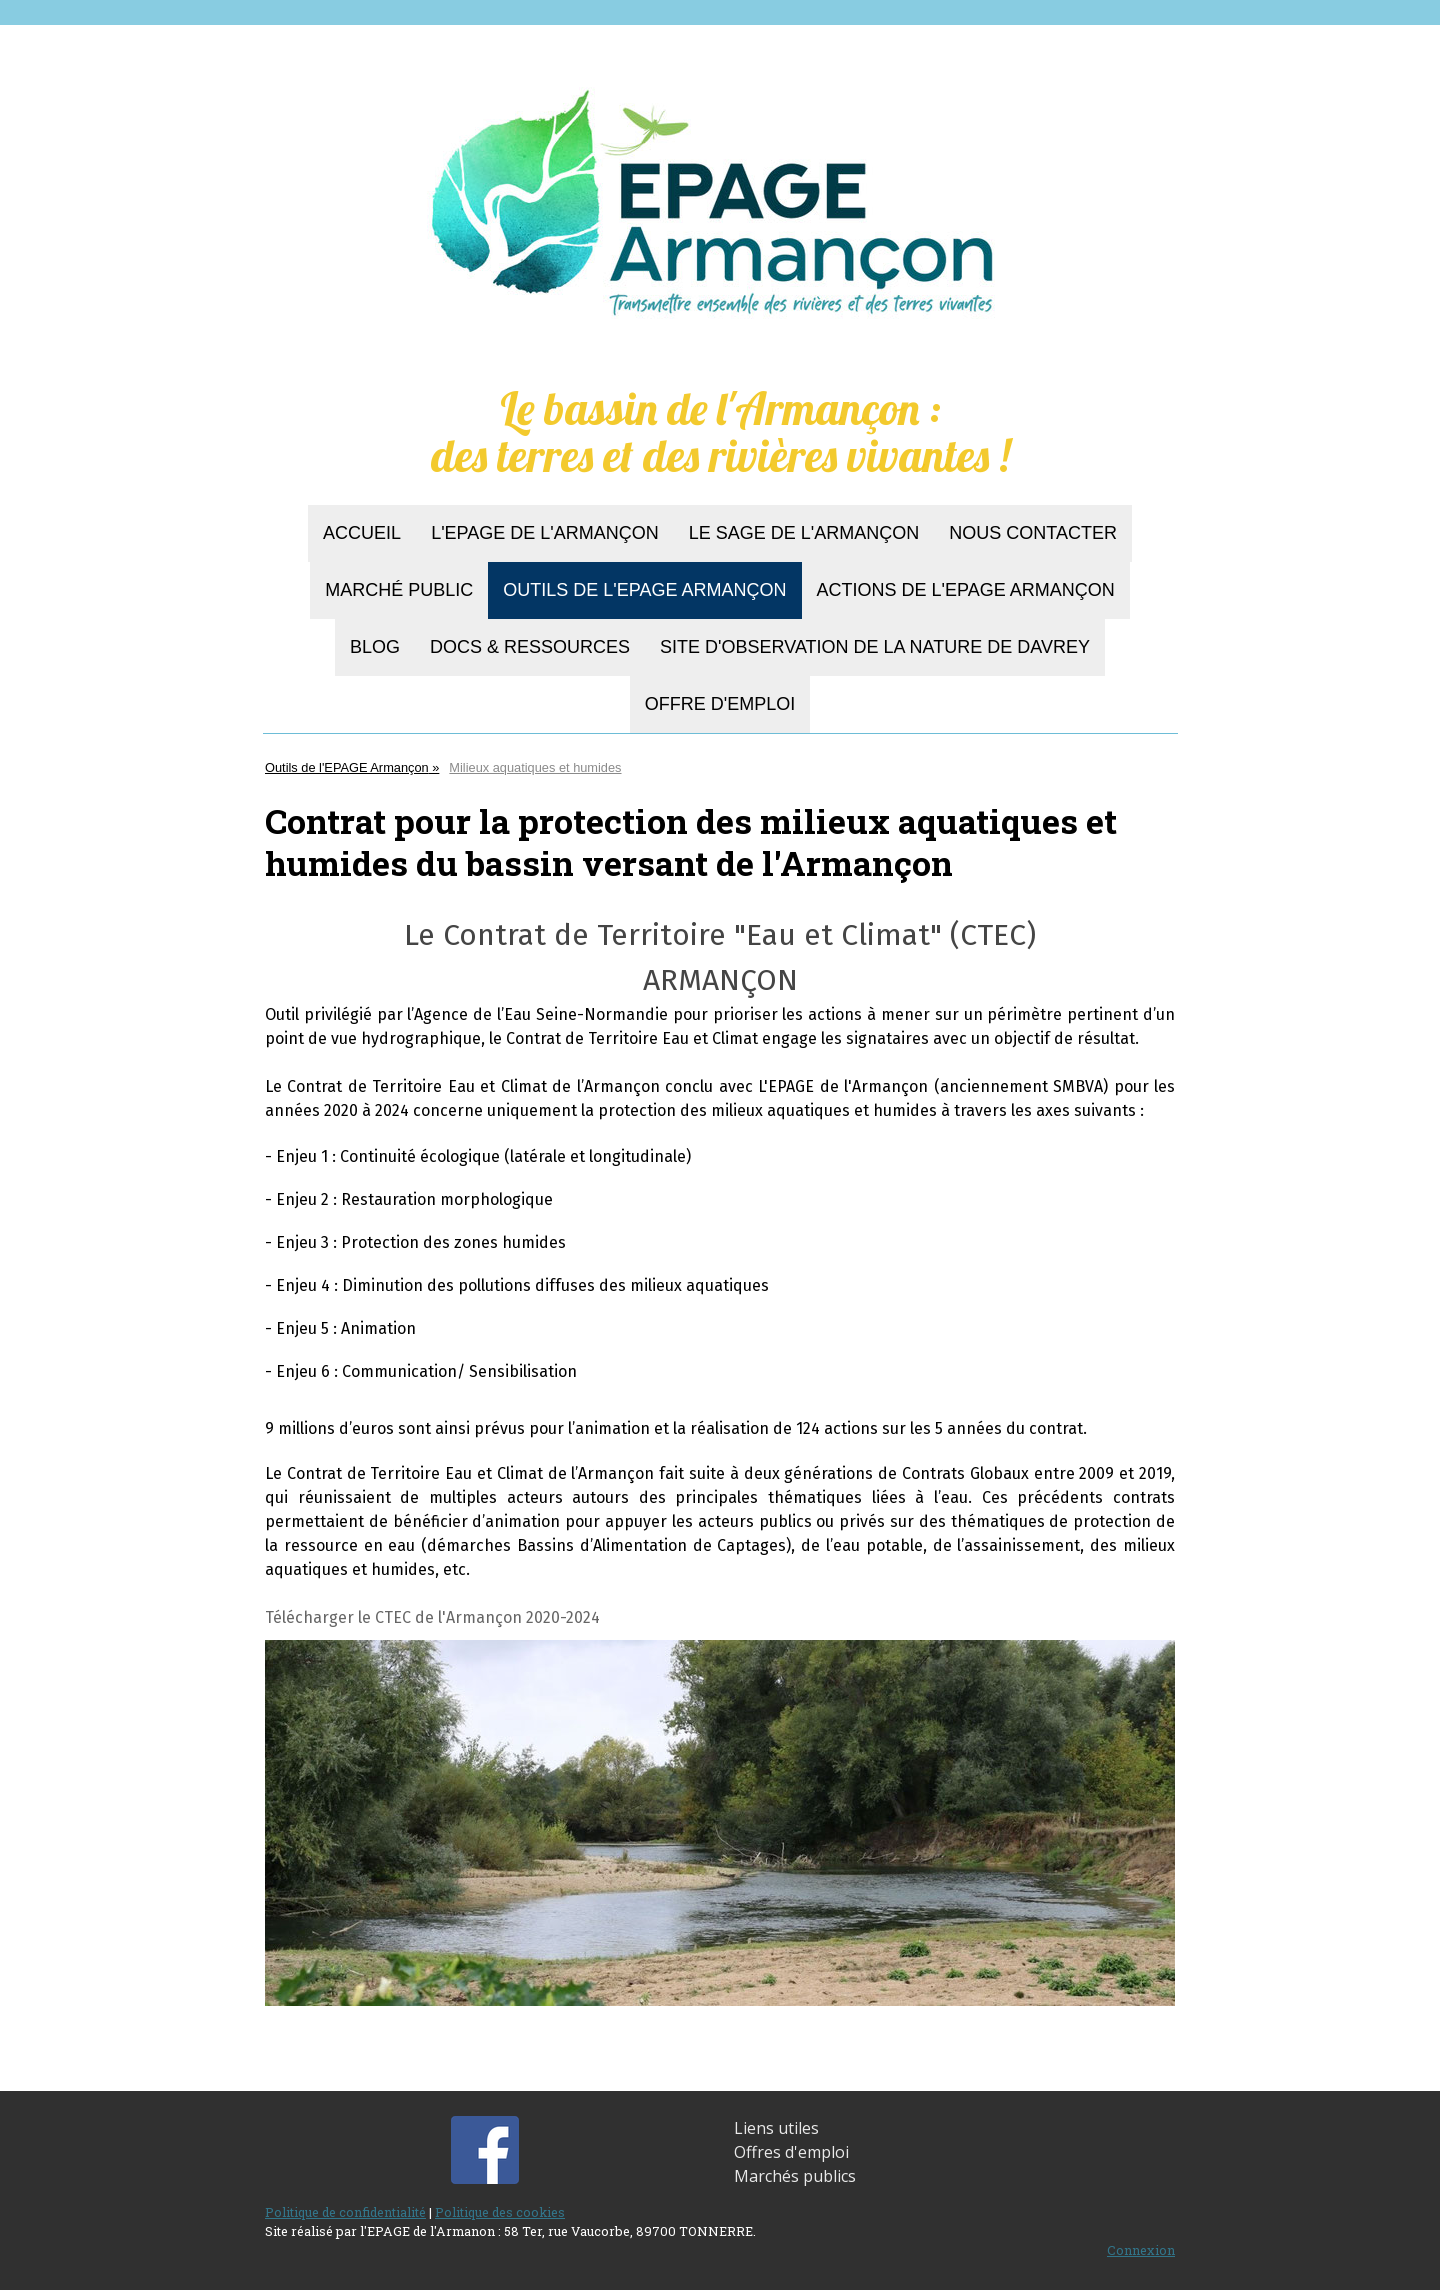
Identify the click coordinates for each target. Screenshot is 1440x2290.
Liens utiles (776, 2128)
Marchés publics (795, 2176)
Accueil (362, 533)
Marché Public (399, 590)
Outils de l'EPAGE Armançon (644, 590)
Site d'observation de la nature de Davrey (875, 647)
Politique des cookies (500, 2212)
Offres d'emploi (791, 2152)
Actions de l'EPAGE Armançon (966, 590)
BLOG (375, 647)
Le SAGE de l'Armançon (804, 533)
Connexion (1141, 2250)
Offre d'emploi (720, 704)
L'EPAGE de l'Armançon (545, 533)
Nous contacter (1033, 533)
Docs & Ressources (530, 647)
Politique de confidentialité (345, 2212)
